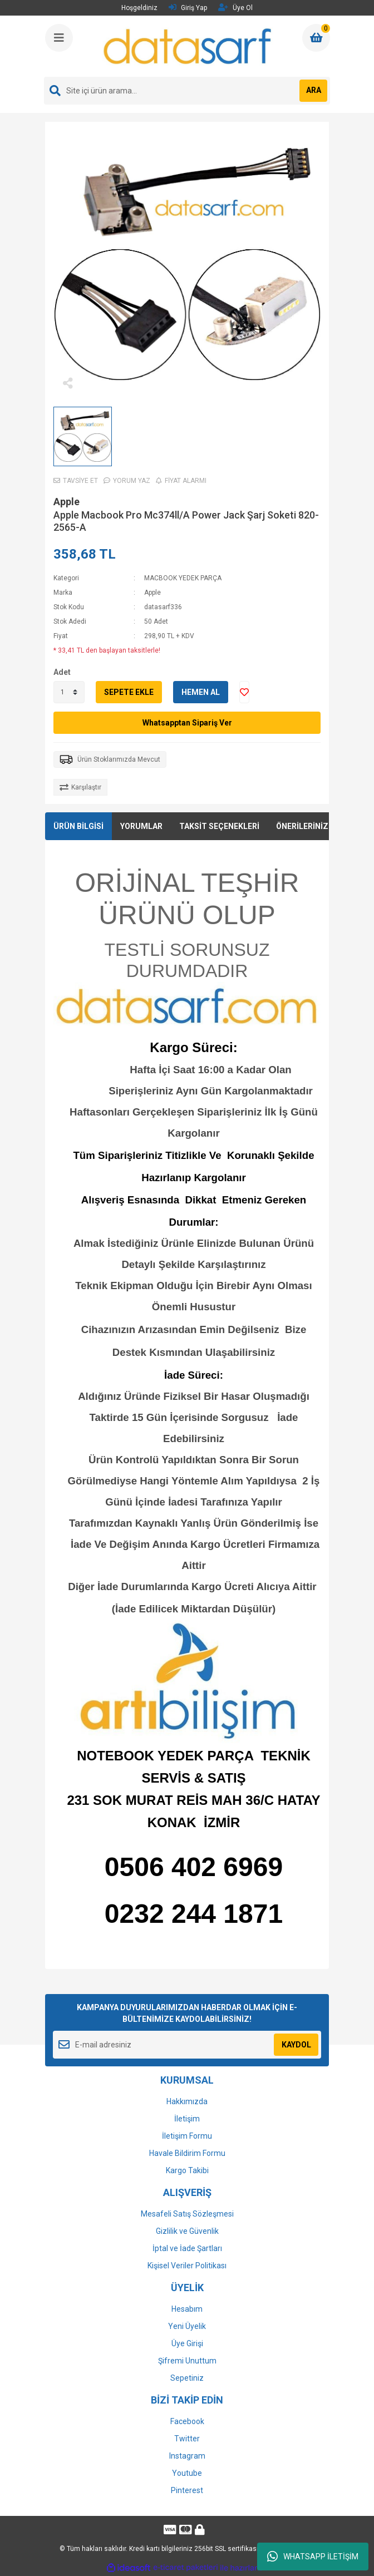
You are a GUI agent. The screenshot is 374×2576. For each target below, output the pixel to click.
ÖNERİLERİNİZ (302, 826)
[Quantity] (69, 692)
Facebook (187, 2421)
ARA (313, 90)
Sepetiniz (187, 2377)
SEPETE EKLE (129, 692)
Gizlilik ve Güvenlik (187, 2231)
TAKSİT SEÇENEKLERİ (219, 826)
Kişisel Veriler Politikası (187, 2265)
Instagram (187, 2455)
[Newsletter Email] (187, 2045)
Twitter (187, 2438)
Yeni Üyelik (187, 2326)
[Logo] (188, 46)
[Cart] (316, 38)
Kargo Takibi (187, 2170)
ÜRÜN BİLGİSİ (78, 826)
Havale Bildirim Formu (187, 2153)
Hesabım (187, 2308)
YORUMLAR (141, 826)
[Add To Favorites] (244, 692)
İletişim (187, 2118)
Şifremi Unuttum (187, 2360)
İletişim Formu (187, 2135)
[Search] (187, 91)
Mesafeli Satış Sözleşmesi (187, 2213)
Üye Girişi (187, 2343)
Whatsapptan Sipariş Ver (187, 722)
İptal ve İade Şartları (187, 2248)
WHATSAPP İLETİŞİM (312, 2556)
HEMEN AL (200, 692)
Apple (66, 501)
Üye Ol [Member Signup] (235, 7)
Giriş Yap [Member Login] (188, 7)
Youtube (187, 2473)
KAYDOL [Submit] (296, 2044)
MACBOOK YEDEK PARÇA (183, 578)
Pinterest (187, 2490)
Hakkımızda (187, 2101)
